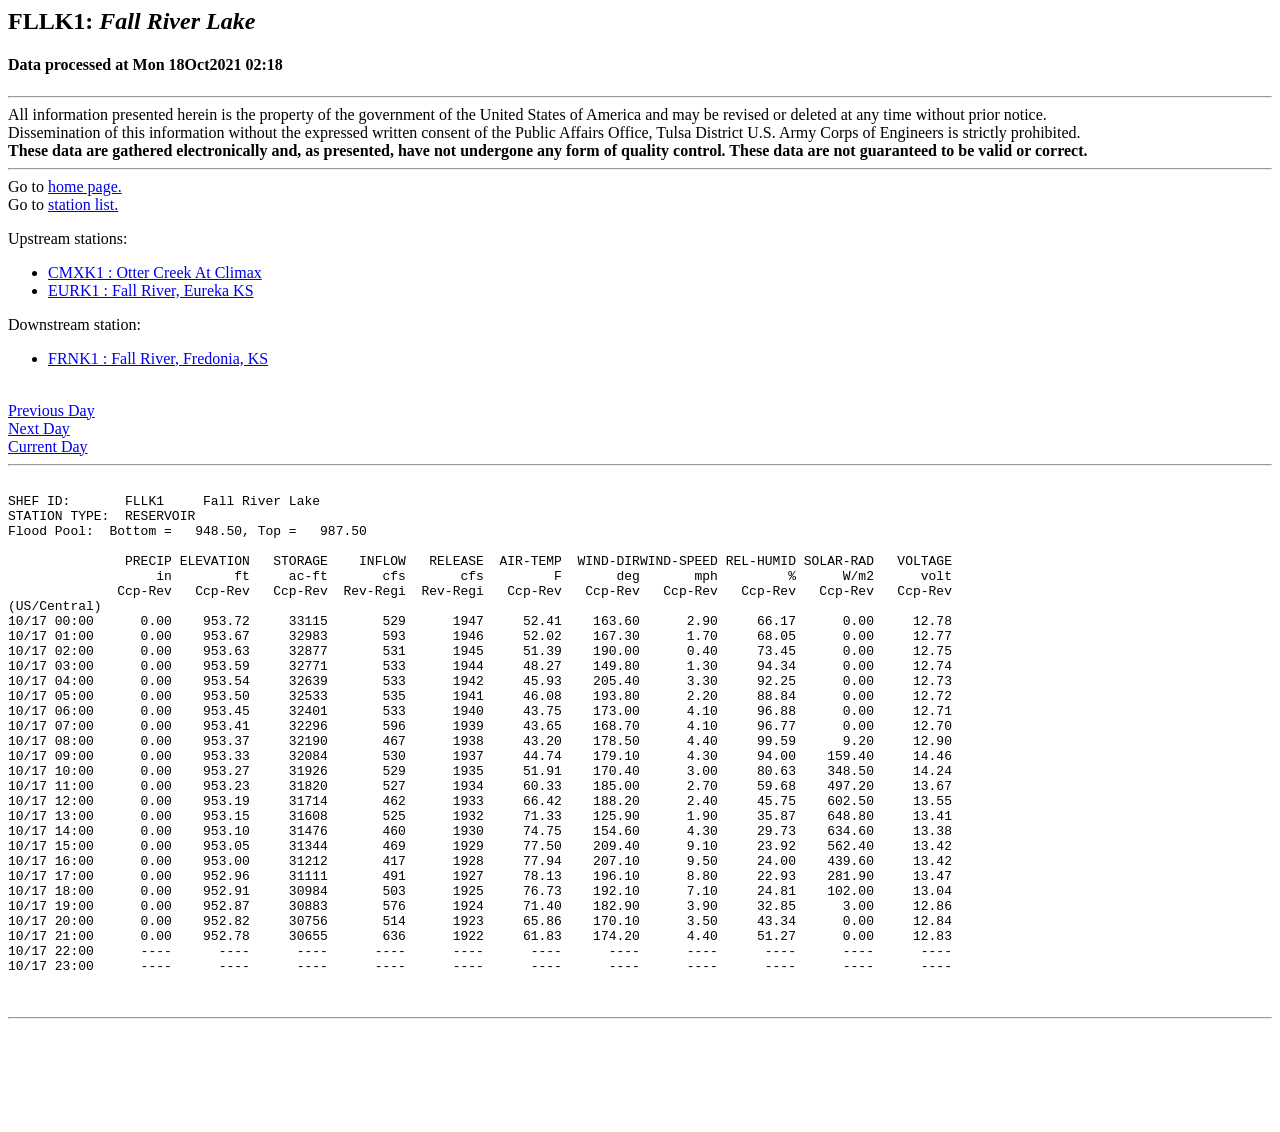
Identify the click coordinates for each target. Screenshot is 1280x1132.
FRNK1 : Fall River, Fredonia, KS (158, 358)
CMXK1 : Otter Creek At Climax (155, 272)
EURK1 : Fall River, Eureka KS (151, 290)
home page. (85, 186)
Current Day (48, 446)
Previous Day (51, 410)
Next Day (39, 428)
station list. (83, 204)
